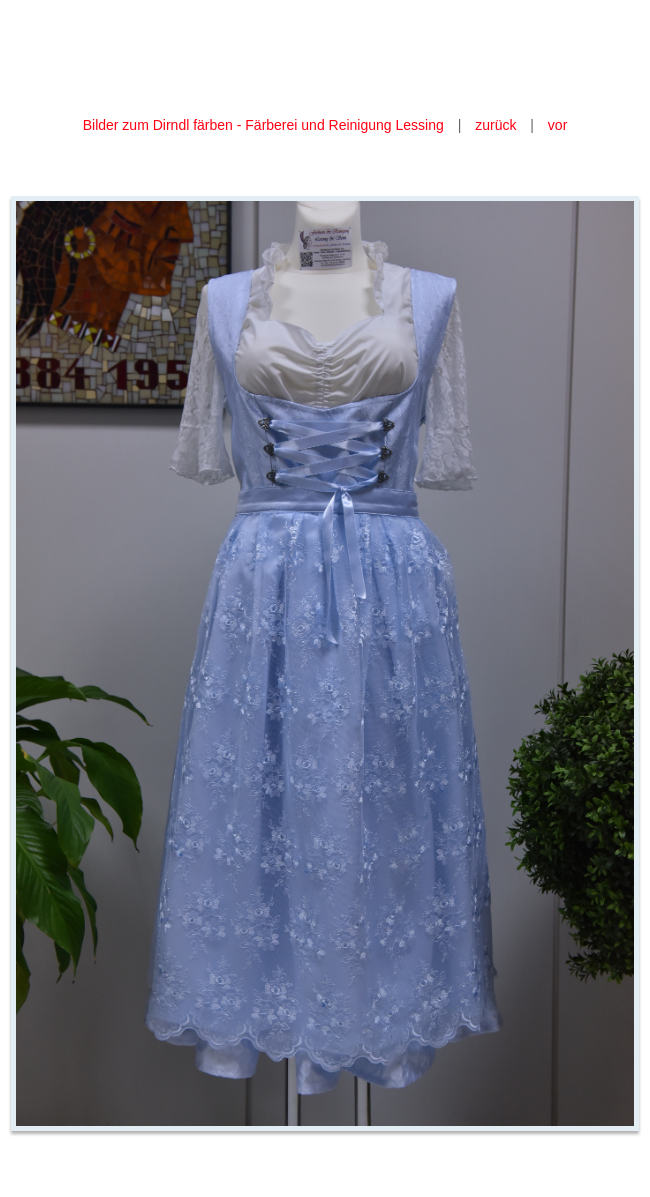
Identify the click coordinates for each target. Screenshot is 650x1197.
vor (557, 125)
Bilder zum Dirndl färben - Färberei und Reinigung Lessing (265, 125)
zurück (495, 125)
